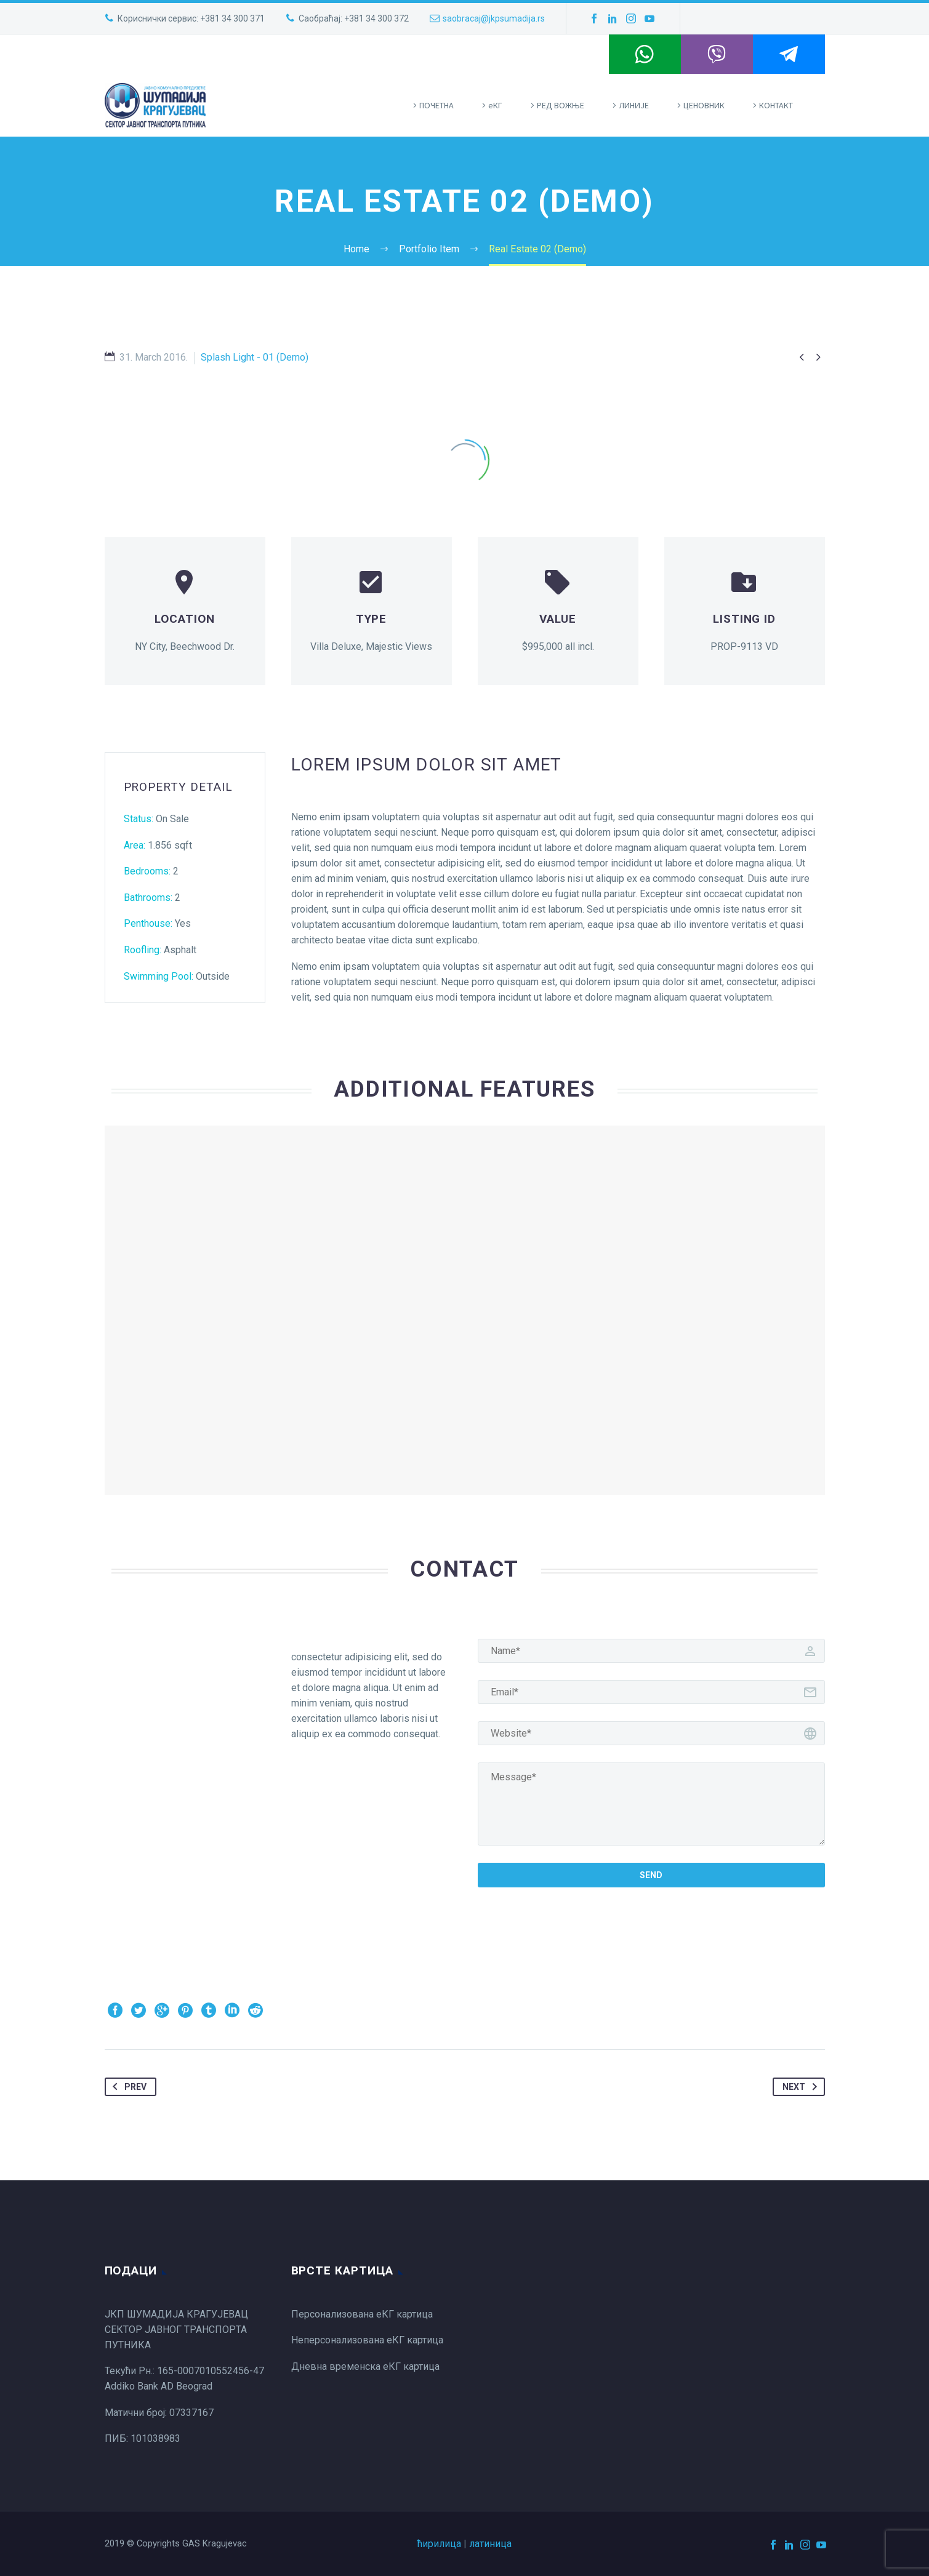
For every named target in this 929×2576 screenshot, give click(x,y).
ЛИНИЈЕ (634, 105)
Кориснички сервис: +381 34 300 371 (191, 18)
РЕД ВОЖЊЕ (560, 105)
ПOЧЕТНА (436, 105)
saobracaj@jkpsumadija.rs (494, 18)
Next (802, 2087)
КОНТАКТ (776, 105)
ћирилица (439, 2544)
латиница (490, 2544)
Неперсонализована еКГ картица (367, 2340)
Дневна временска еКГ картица (365, 2366)
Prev (127, 2087)
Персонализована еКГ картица (362, 2314)
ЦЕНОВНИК (704, 105)
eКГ (495, 105)
